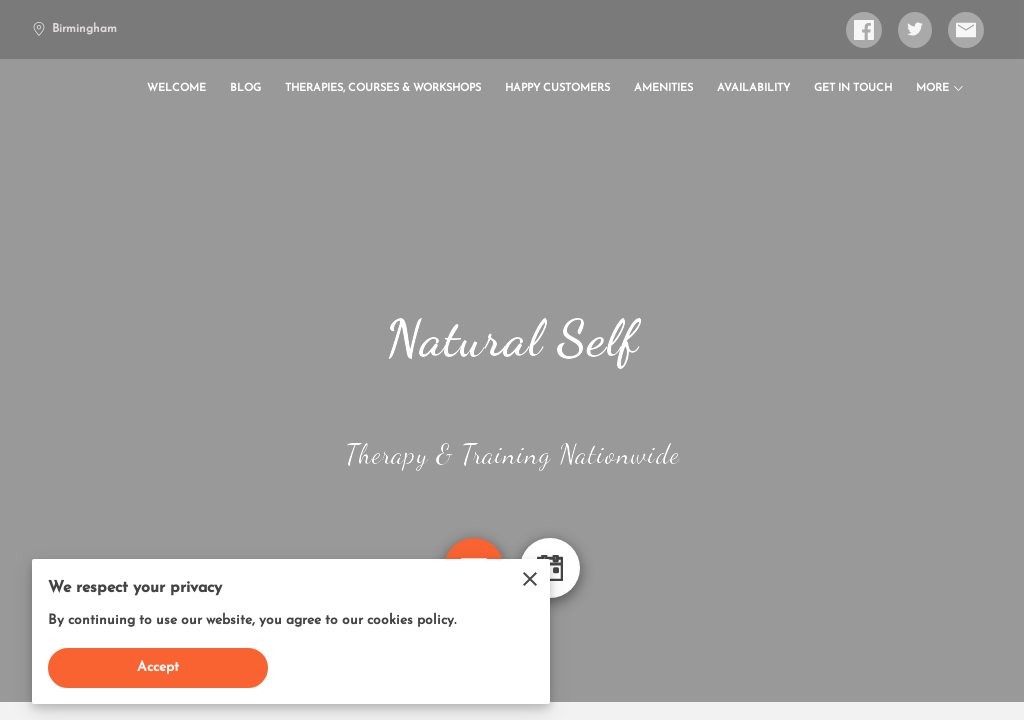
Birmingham (74, 29)
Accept (158, 667)
